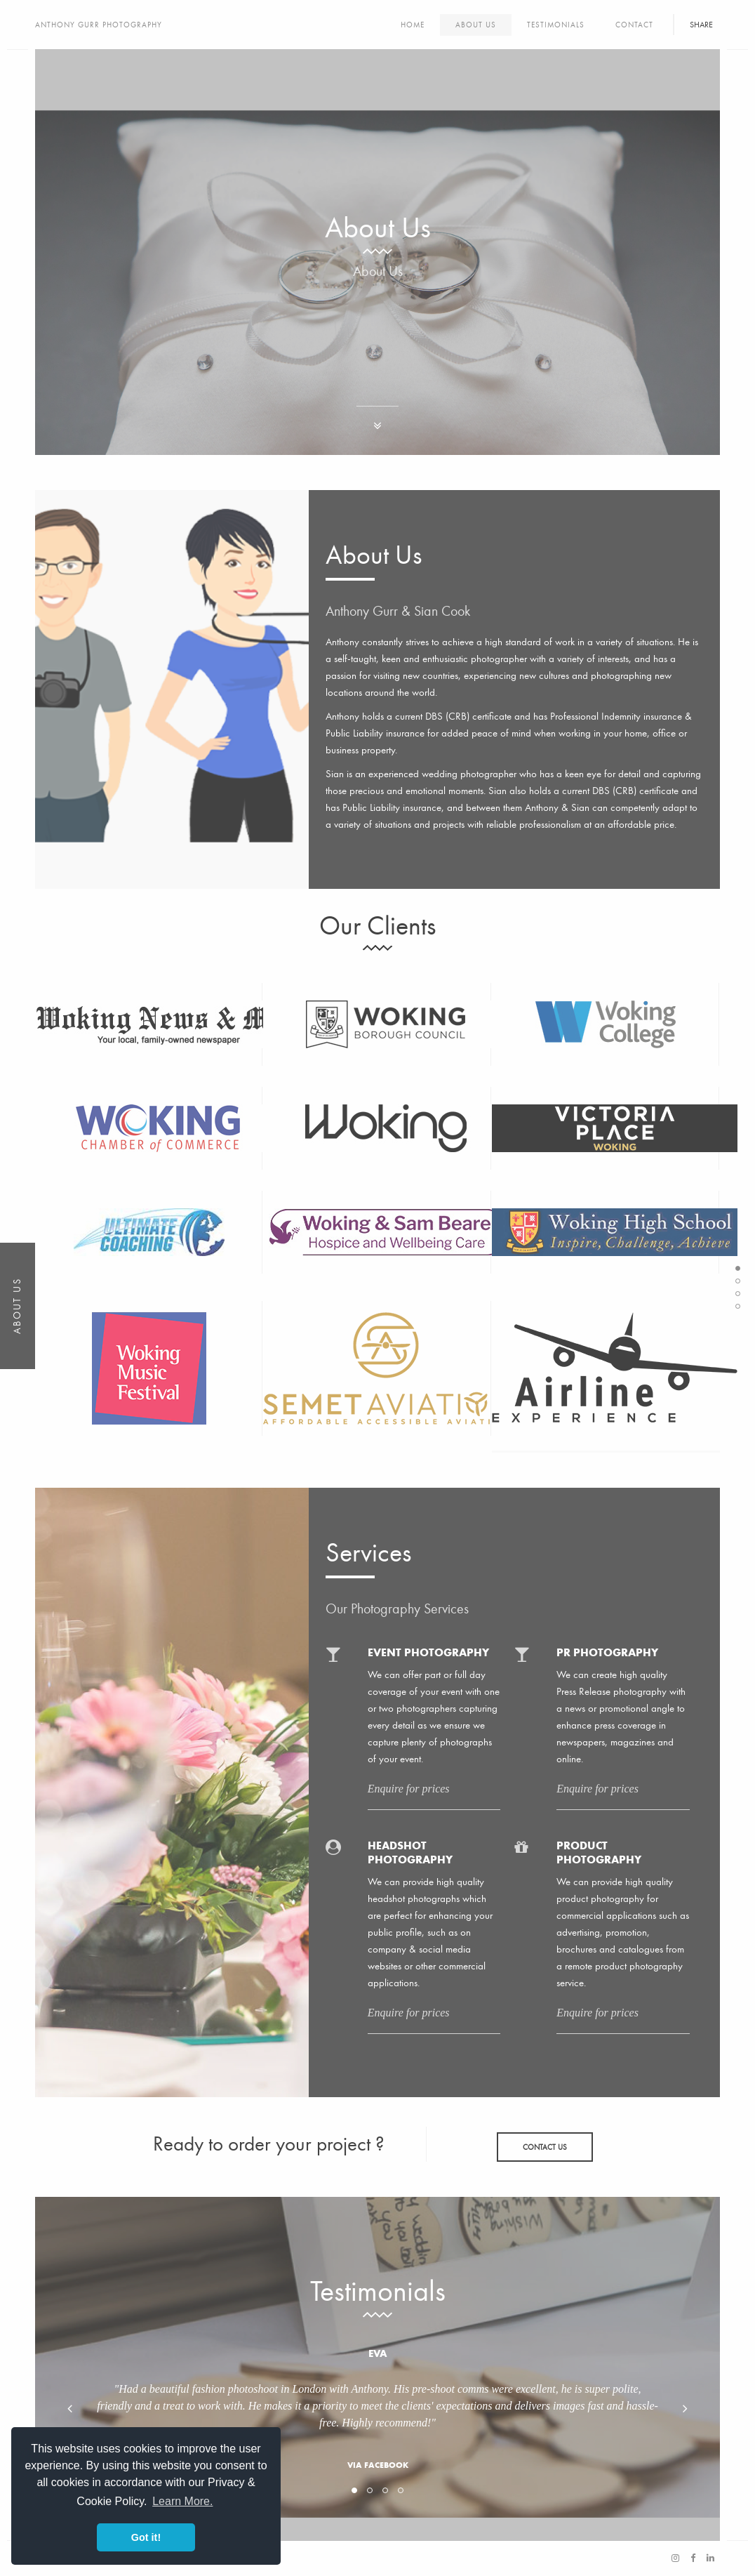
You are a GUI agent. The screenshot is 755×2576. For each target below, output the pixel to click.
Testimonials (555, 24)
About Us (475, 24)
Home (413, 24)
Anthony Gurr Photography (98, 24)
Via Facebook (377, 2464)
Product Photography (598, 1852)
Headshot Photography (410, 1852)
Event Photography (428, 1652)
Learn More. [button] (182, 2501)
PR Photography (607, 1652)
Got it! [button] (146, 2537)
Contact (634, 24)
